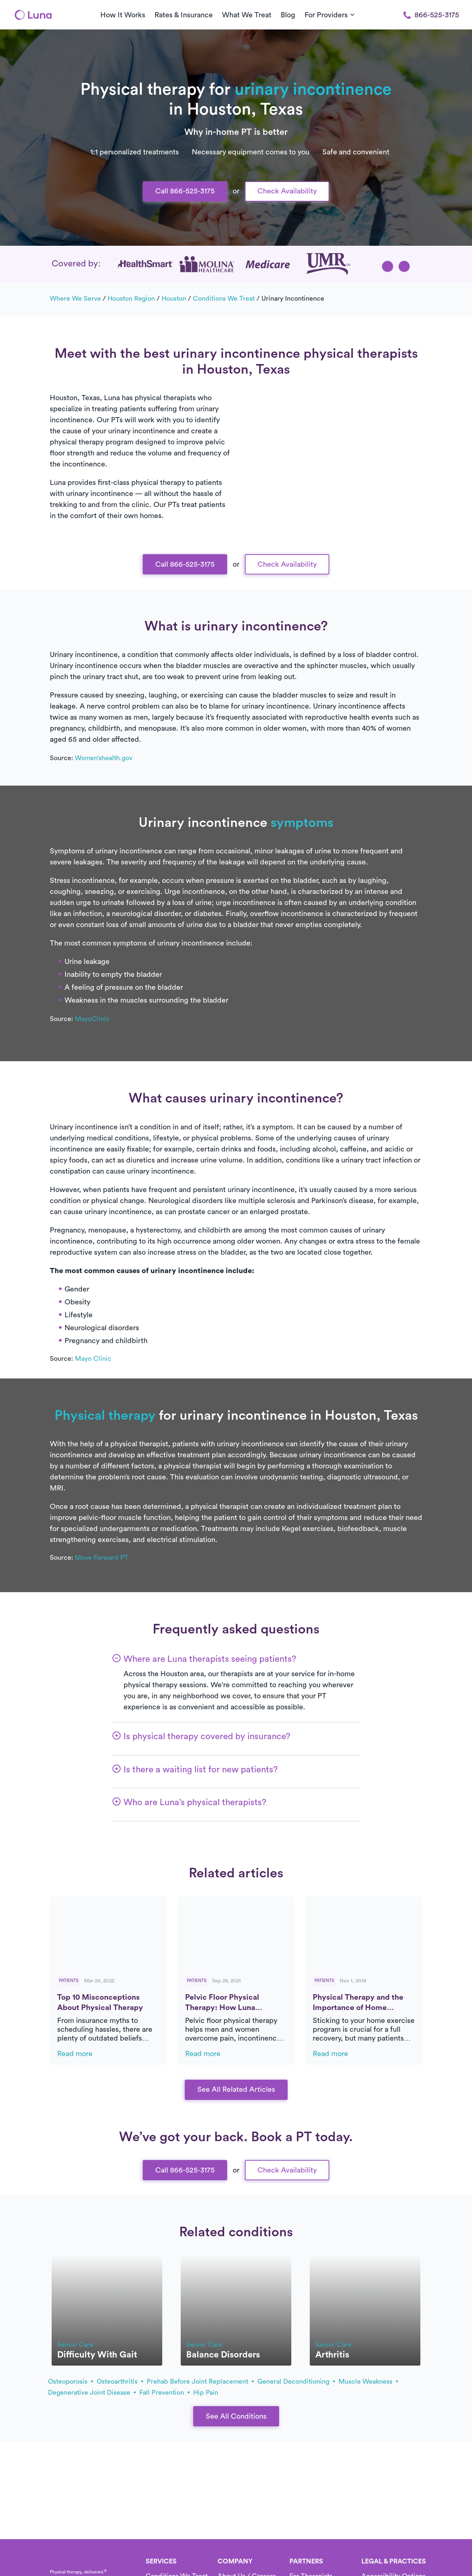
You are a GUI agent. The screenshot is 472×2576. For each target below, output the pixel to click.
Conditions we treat (224, 298)
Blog (288, 15)
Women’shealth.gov (103, 758)
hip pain (205, 2392)
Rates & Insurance (184, 15)
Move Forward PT (101, 1557)
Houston (174, 298)
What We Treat (246, 15)
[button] (387, 266)
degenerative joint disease (92, 2392)
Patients (69, 1980)
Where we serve (75, 298)
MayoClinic (92, 1019)
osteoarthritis (120, 2381)
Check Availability (287, 191)
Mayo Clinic (93, 1358)
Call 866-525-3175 (185, 191)
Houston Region (131, 298)
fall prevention (164, 2392)
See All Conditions (236, 2416)
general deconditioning (296, 2381)
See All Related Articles (236, 2089)
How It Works (122, 15)
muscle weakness (368, 2381)
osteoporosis (70, 2381)
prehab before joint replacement (200, 2381)
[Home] (33, 14)
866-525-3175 (431, 15)
